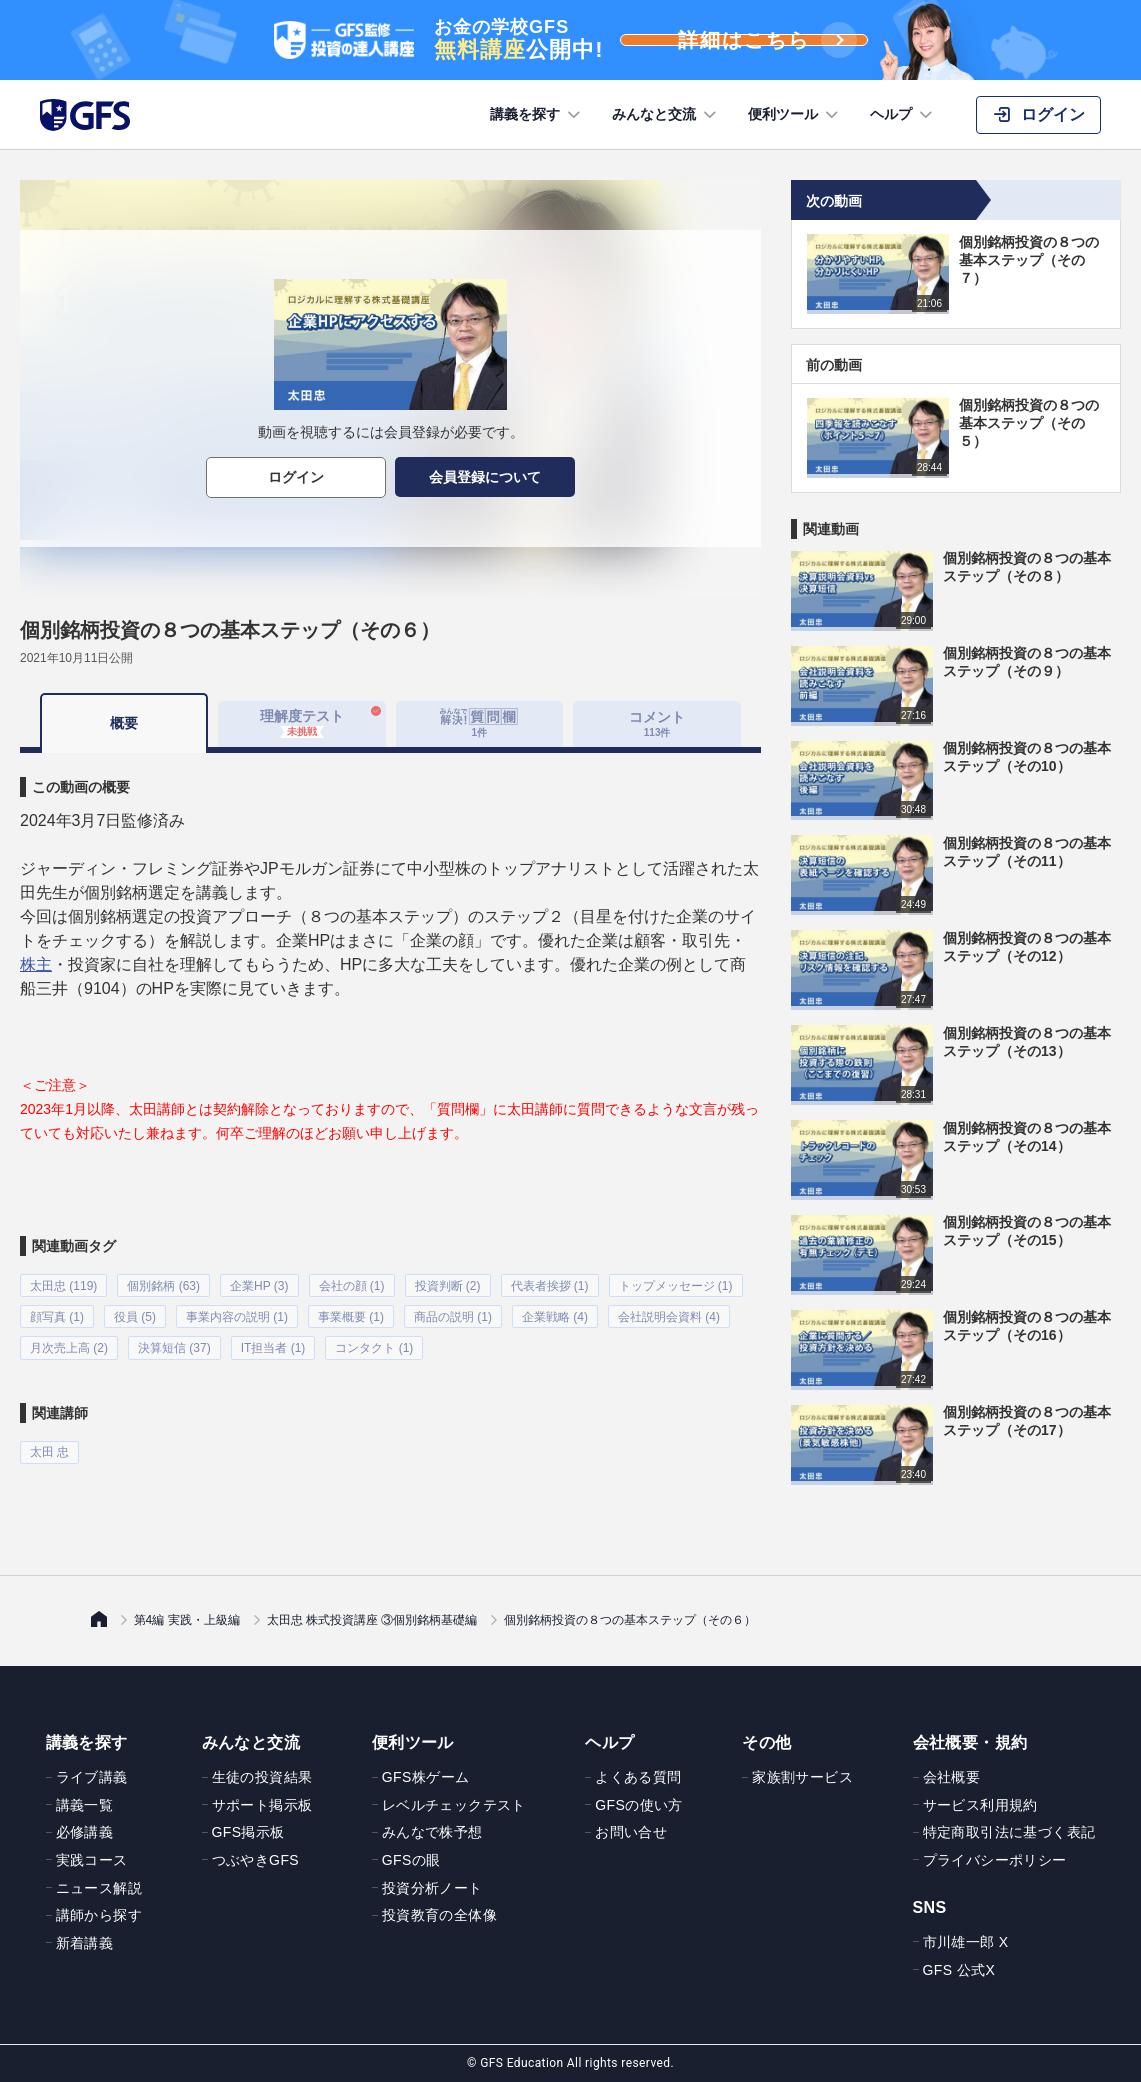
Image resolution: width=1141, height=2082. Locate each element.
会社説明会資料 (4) (669, 1315)
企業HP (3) (259, 1285)
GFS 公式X (959, 1970)
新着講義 (85, 1943)
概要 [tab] (124, 723)
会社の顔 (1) (352, 1285)
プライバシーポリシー (995, 1860)
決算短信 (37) (174, 1345)
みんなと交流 (666, 115)
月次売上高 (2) (69, 1345)
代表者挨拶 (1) (550, 1285)
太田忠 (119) (63, 1285)
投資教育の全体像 (439, 1915)
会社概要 (952, 1777)
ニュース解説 (99, 1888)
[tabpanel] (390, 1106)
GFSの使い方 (639, 1805)
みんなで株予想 (432, 1832)
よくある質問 (638, 1777)
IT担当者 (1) (273, 1345)
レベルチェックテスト (454, 1805)
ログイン (296, 477)
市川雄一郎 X (966, 1942)
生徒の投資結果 (262, 1777)
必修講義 (85, 1832)
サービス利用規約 (980, 1805)
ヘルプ (903, 115)
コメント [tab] (657, 723)
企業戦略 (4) (555, 1315)
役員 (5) (135, 1315)
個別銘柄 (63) (163, 1285)
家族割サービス (802, 1777)
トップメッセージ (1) (676, 1285)
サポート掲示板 (262, 1805)
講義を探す (537, 115)
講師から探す (99, 1915)
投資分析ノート (432, 1888)
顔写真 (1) (57, 1315)
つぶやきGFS (256, 1860)
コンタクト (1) (374, 1345)
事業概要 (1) (351, 1315)
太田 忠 (49, 1448)
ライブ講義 (92, 1777)
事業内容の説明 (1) (237, 1315)
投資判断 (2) (448, 1285)
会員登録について (485, 477)
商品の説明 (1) (453, 1315)
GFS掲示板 (248, 1832)
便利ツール (795, 115)
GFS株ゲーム (426, 1777)
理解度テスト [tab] (302, 723)
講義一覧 (85, 1805)
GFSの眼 (411, 1860)
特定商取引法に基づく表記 (1009, 1832)
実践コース (92, 1860)
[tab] (480, 724)
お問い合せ (631, 1832)
